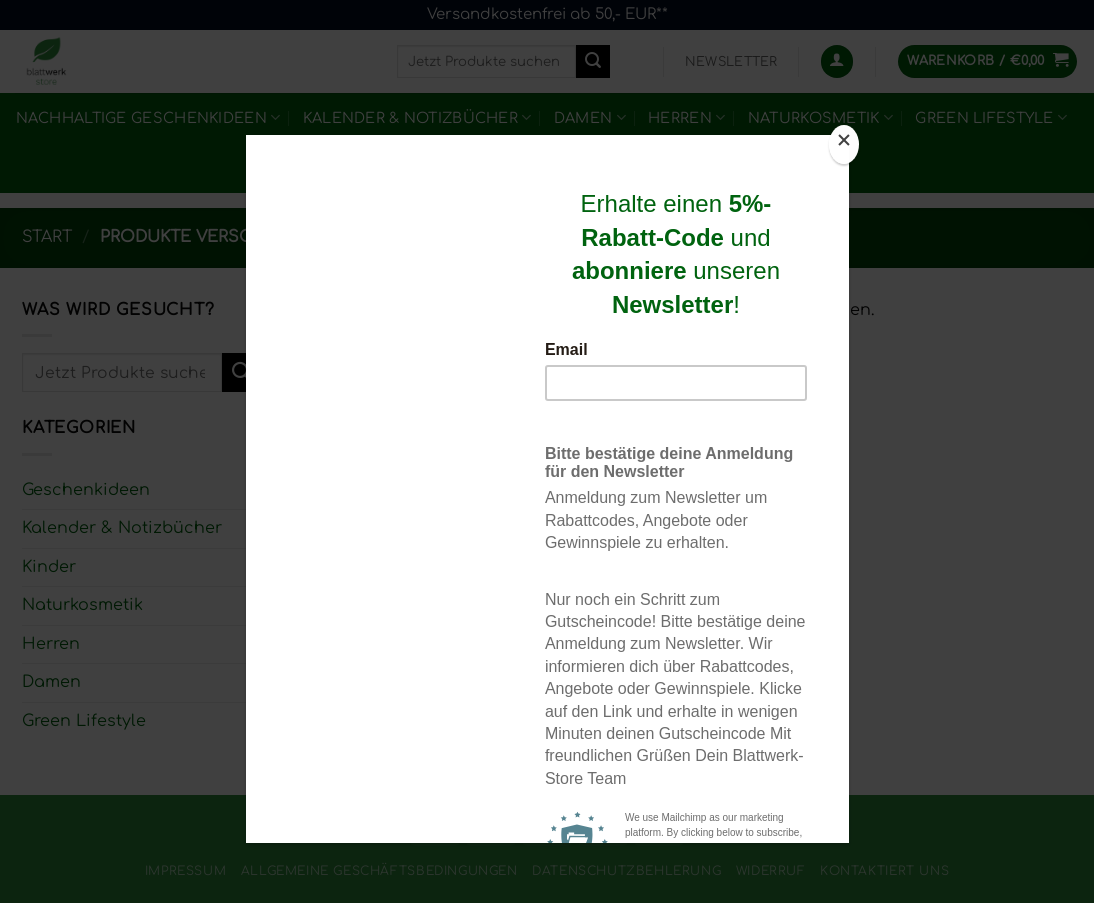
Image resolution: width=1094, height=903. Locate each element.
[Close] (844, 144)
